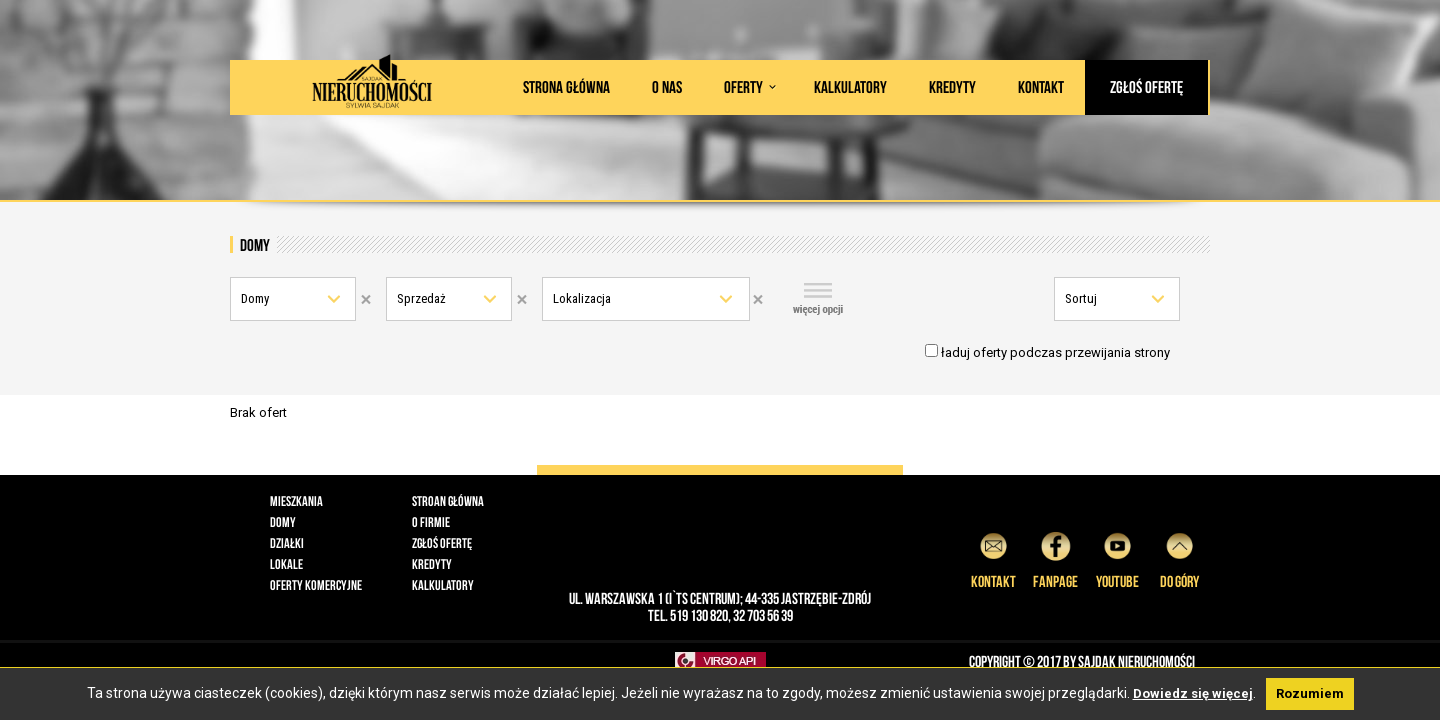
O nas (667, 87)
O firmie (431, 522)
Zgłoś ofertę (1146, 87)
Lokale (286, 564)
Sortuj (1081, 298)
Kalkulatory (850, 87)
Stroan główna (448, 501)
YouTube (1117, 557)
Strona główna (566, 87)
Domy (255, 298)
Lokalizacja (582, 298)
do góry (1179, 557)
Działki (287, 543)
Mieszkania (296, 501)
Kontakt (1041, 87)
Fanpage (1055, 557)
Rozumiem (1310, 693)
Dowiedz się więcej (1193, 693)
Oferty (743, 87)
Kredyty (952, 87)
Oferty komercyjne (316, 585)
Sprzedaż (421, 298)
